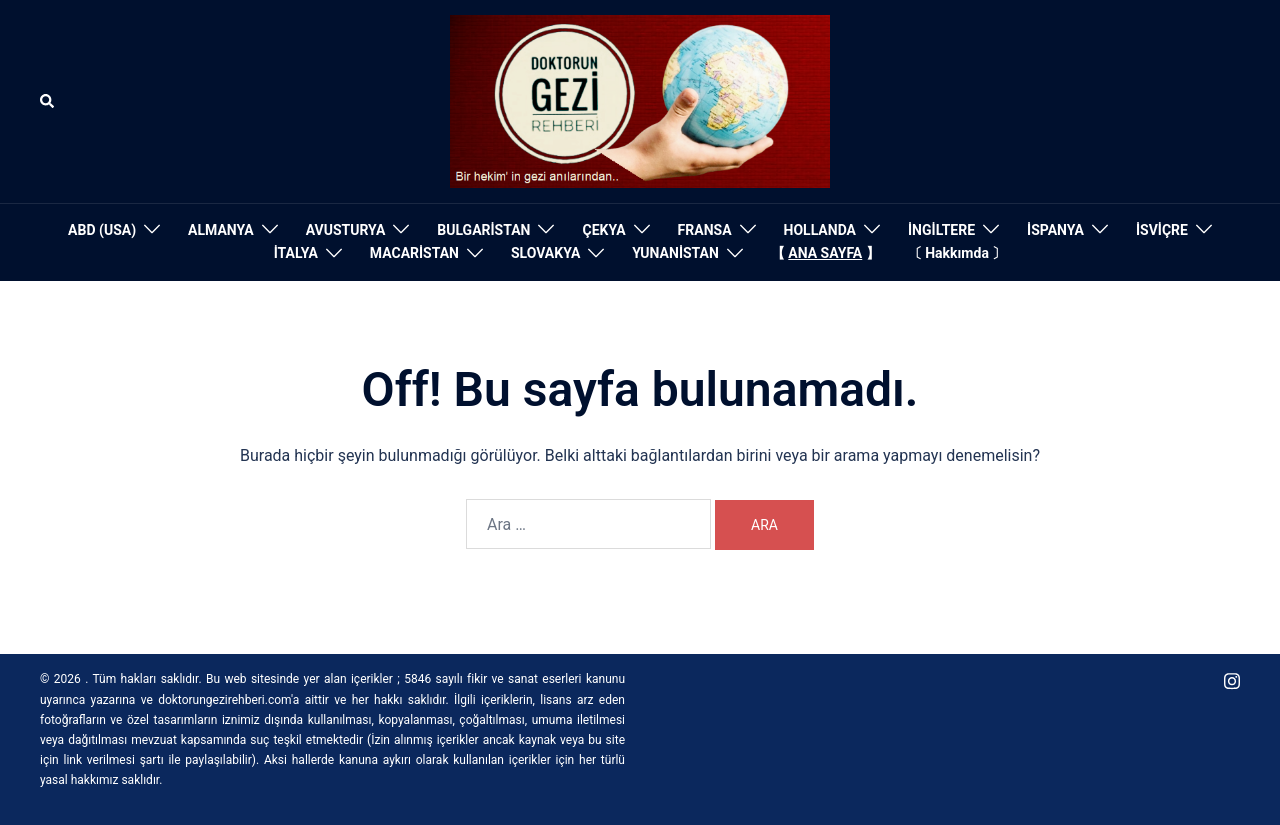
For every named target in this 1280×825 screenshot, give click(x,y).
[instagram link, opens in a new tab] (1232, 679)
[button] (48, 101)
